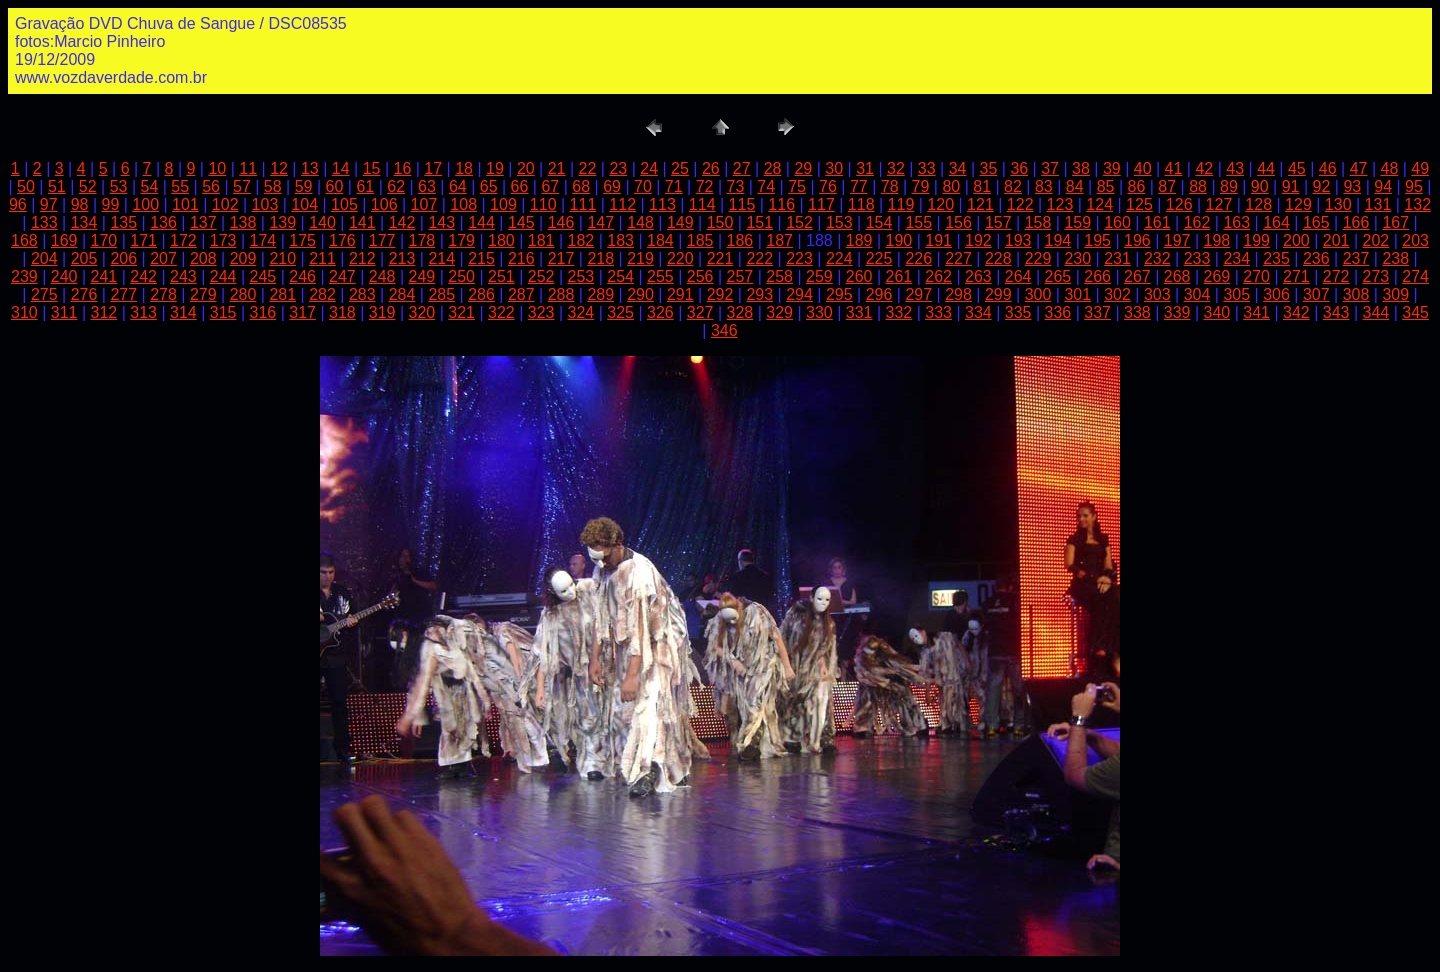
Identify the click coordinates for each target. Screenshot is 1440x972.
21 (557, 168)
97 (49, 204)
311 (64, 312)
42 (1204, 168)
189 (859, 240)
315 (223, 312)
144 (481, 222)
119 (901, 204)
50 (26, 186)
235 (1276, 258)
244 (223, 276)
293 (759, 294)
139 (282, 222)
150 (720, 222)
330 (819, 312)
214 (441, 258)
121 (980, 204)
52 (88, 186)
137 (203, 222)
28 (773, 168)
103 (265, 204)
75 (797, 186)
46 (1328, 168)
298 (958, 294)
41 (1174, 168)
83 (1044, 186)
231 (1117, 258)
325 (620, 312)
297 (918, 294)
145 (521, 222)
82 (1013, 186)
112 (622, 204)
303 (1157, 294)
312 (104, 312)
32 (896, 168)
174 (263, 240)
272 (1336, 276)
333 (938, 312)
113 (662, 204)
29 (803, 168)
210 (282, 258)
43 (1235, 168)
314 (183, 312)
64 (458, 186)
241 (104, 276)
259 (819, 276)
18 (464, 168)
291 (680, 294)
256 (700, 276)
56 (211, 186)
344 (1376, 312)
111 (583, 204)
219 (640, 258)
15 (372, 168)
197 (1177, 240)
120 (940, 204)
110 (543, 204)
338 (1137, 312)
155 (918, 222)
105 (344, 204)
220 (680, 258)
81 (982, 186)
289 (600, 294)
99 (110, 204)
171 (143, 240)
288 (561, 294)
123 (1060, 204)
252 (541, 276)
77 (859, 186)
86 (1136, 186)
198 (1217, 240)
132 (1417, 204)
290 (640, 294)
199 (1256, 240)
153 (839, 222)
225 (879, 258)
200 (1296, 240)
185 (700, 240)
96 (18, 204)
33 (927, 168)
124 (1099, 204)
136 (163, 222)
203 (1415, 240)
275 (44, 294)
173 (223, 240)
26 (711, 168)
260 (859, 276)
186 (740, 240)
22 (588, 168)
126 (1179, 204)
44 (1266, 168)
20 (526, 168)
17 (433, 168)
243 (183, 276)
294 (799, 294)
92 (1322, 186)
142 (402, 222)
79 (921, 186)
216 (521, 258)
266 (1097, 276)
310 (24, 312)
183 (620, 240)
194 (1058, 240)
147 (600, 222)
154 (879, 222)
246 (302, 276)
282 (322, 294)
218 (600, 258)
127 (1219, 204)
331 (859, 312)
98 (80, 204)
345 (1415, 312)
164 (1276, 222)
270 (1256, 276)
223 (799, 258)
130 (1338, 204)
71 (674, 186)
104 (304, 204)
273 (1376, 276)
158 (1038, 222)
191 (938, 240)
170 (104, 240)
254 (620, 276)
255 (660, 276)
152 (799, 222)
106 (384, 204)
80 (951, 186)
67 (550, 186)
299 (998, 294)
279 (203, 294)
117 (821, 204)
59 (304, 186)
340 (1217, 312)
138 (243, 222)
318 (342, 312)
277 (123, 294)
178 (422, 240)
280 (243, 294)
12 (279, 168)
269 (1217, 276)
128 (1258, 204)
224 (839, 258)
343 (1336, 312)
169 (64, 240)
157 (998, 222)
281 (282, 294)
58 (273, 186)
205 (84, 258)
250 (461, 276)
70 (643, 186)
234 (1236, 258)
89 (1229, 186)
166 (1356, 222)
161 (1157, 222)
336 (1058, 312)
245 (263, 276)
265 (1058, 276)
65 (489, 186)
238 (1395, 258)
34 (958, 168)
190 (899, 240)
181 (541, 240)
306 (1276, 294)
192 (978, 240)
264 (1018, 276)
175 (302, 240)
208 (203, 258)
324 (581, 312)
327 (700, 312)
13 (310, 168)
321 (461, 312)
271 (1296, 276)
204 (44, 258)
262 (938, 276)
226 (918, 258)
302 (1117, 294)
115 (742, 204)
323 (541, 312)
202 (1376, 240)
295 (839, 294)
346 (724, 330)
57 (242, 186)
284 (402, 294)
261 (899, 276)
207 (163, 258)
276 (84, 294)
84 (1075, 186)
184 (660, 240)
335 (1018, 312)
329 (779, 312)
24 (649, 168)
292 (720, 294)
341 (1256, 312)
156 (958, 222)
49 (1420, 168)
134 (84, 222)
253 (581, 276)
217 (561, 258)
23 (618, 168)
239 (24, 276)
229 (1038, 258)
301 (1077, 294)
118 (861, 204)
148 (640, 222)
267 (1137, 276)
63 (427, 186)
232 (1157, 258)
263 (978, 276)
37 (1050, 168)
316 (263, 312)
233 (1197, 258)
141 (362, 222)
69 (612, 186)
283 (362, 294)
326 (660, 312)
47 (1359, 168)
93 (1352, 186)
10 (217, 168)
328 (740, 312)
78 (890, 186)
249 (422, 276)
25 (680, 168)
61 (365, 186)
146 (561, 222)
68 (581, 186)
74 (766, 186)
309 (1395, 294)
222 (759, 258)
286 (481, 294)
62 (396, 186)
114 (702, 204)
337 (1097, 312)
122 (1020, 204)
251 (501, 276)
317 (302, 312)
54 (149, 186)
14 (341, 168)
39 (1112, 168)
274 (1415, 276)
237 (1356, 258)
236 (1316, 258)
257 (740, 276)
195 (1097, 240)
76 (828, 186)
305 (1236, 294)
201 (1336, 240)
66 (520, 186)
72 (705, 186)
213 (402, 258)
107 (424, 204)
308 (1356, 294)
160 (1117, 222)
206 (123, 258)
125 (1139, 204)
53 (119, 186)
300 (1038, 294)
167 (1395, 222)
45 (1297, 168)
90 (1260, 186)
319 (382, 312)
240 (64, 276)
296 (879, 294)
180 (501, 240)
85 (1106, 186)
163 (1236, 222)
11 (248, 168)
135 (123, 222)
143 (441, 222)
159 (1077, 222)
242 (143, 276)
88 (1198, 186)
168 (24, 240)
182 (581, 240)
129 (1298, 204)
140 (322, 222)
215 (481, 258)
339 (1177, 312)
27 (742, 168)
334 (978, 312)
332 (899, 312)
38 (1081, 168)
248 (382, 276)
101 (185, 204)
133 (44, 222)
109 (503, 204)
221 (720, 258)
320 (422, 312)
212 (362, 258)
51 (57, 186)
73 (736, 186)
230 (1077, 258)
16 (403, 168)
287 (521, 294)
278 (163, 294)
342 (1296, 312)
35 (989, 168)
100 (145, 204)
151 (759, 222)
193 (1018, 240)
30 (834, 168)
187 (779, 240)
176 (342, 240)
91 (1291, 186)
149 (680, 222)
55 (180, 186)
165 (1316, 222)
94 (1383, 186)
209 (243, 258)
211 (322, 258)
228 (998, 258)
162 (1197, 222)
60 (335, 186)
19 (495, 168)
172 (183, 240)
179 (461, 240)
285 (441, 294)
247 (342, 276)
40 (1143, 168)
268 (1177, 276)
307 (1316, 294)
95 (1414, 186)
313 (143, 312)
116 (781, 204)
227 (958, 258)
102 (225, 204)
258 (779, 276)
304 (1197, 294)
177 (382, 240)
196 (1137, 240)
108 (463, 204)
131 (1378, 204)
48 (1390, 168)
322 (501, 312)
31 (865, 168)
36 (1019, 168)
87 (1167, 186)
